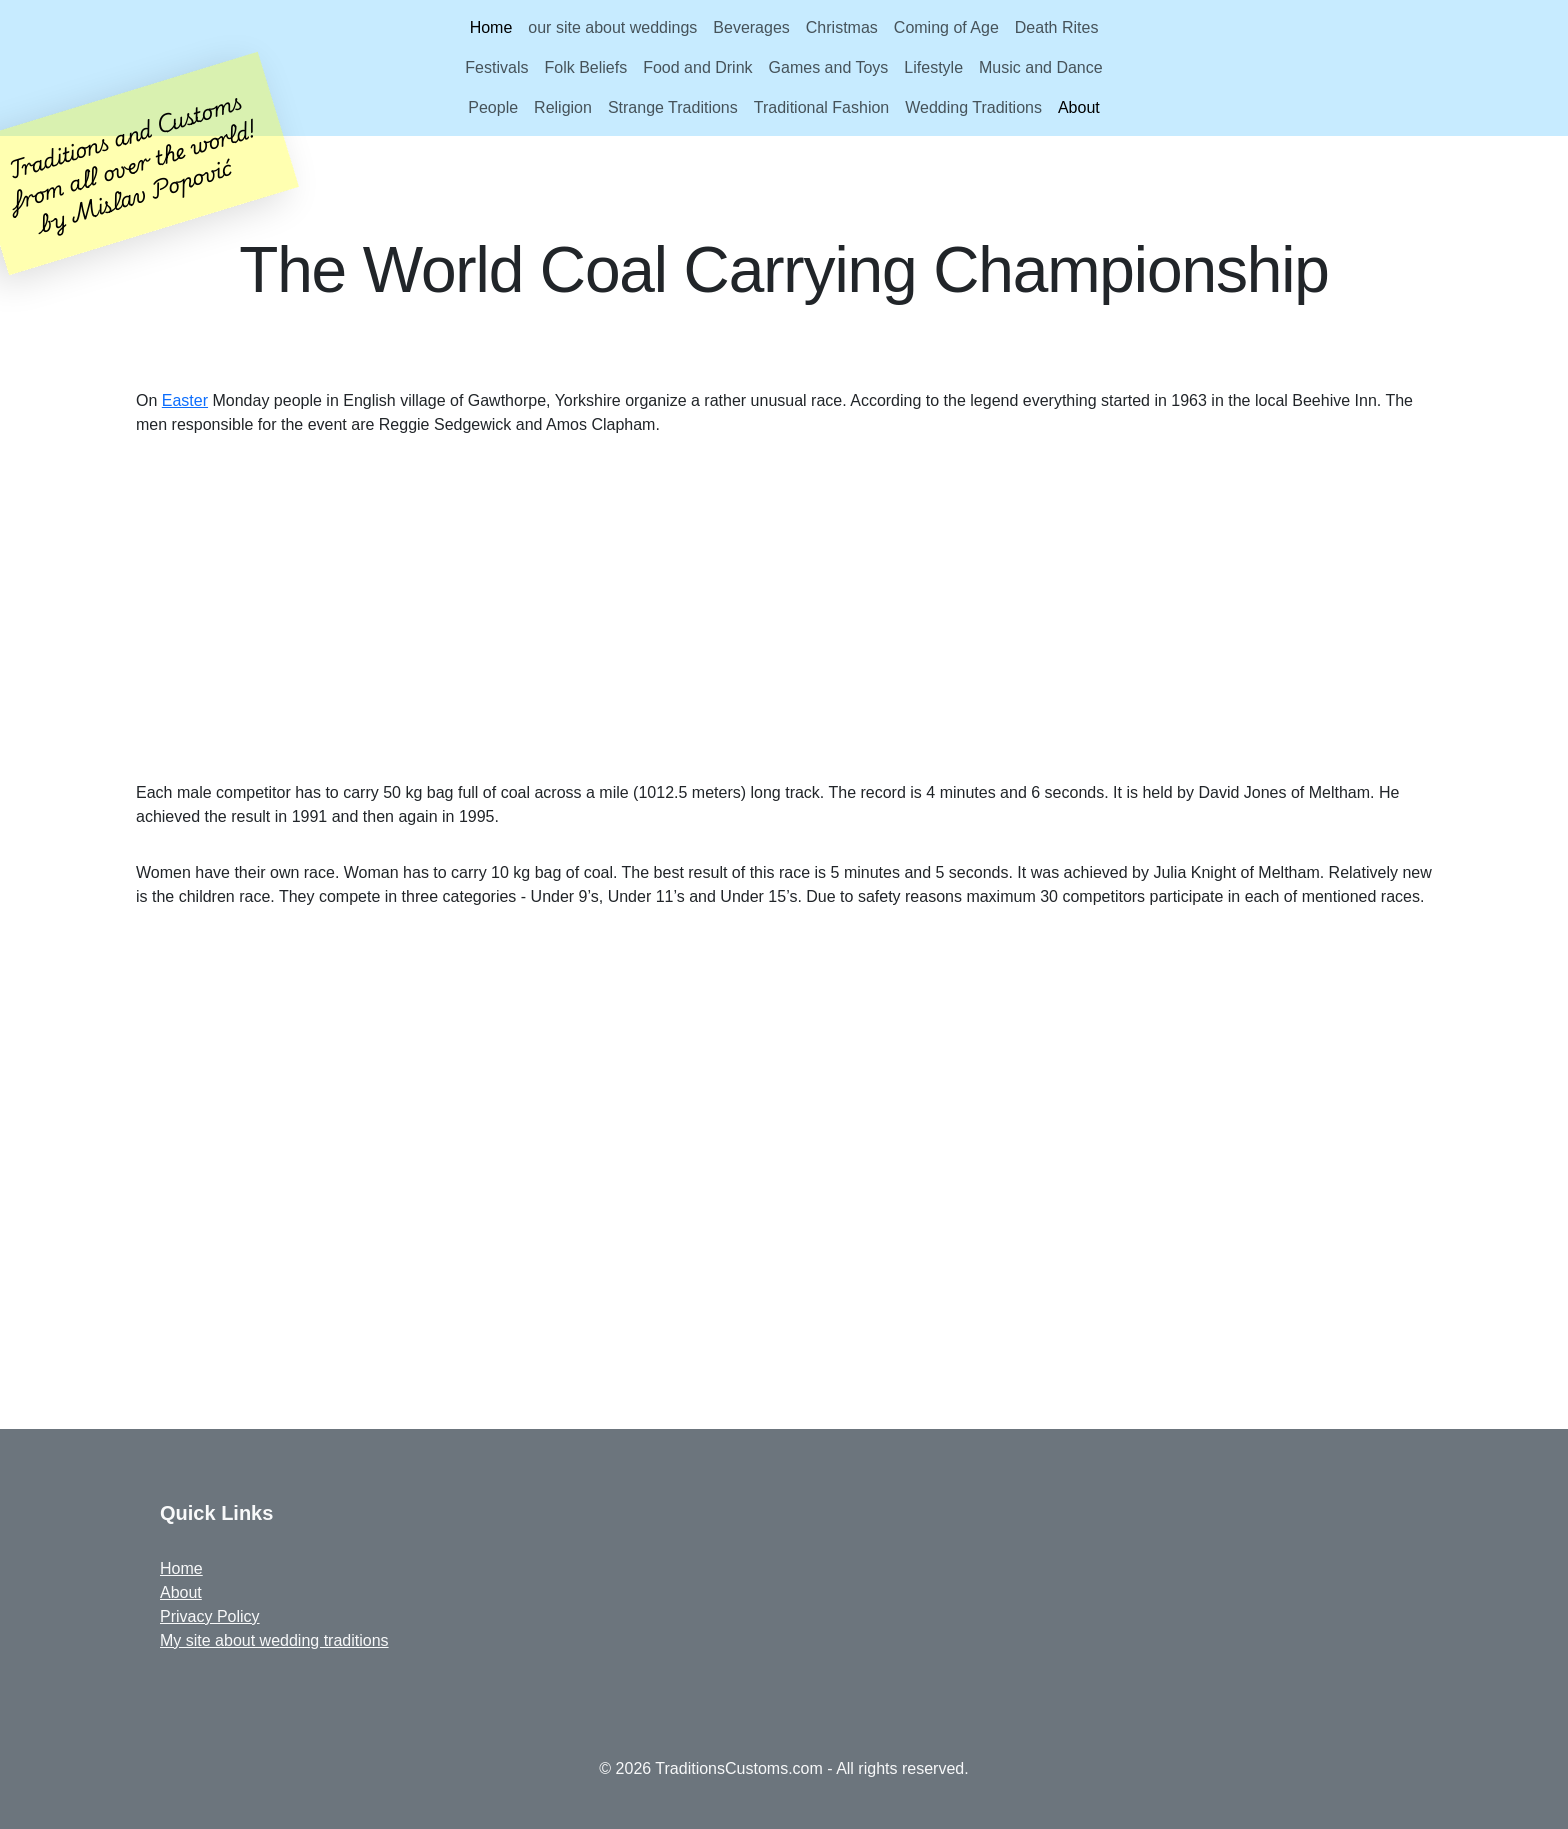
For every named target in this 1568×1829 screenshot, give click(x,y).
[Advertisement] (784, 609)
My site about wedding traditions (274, 1640)
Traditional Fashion (821, 107)
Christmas (842, 27)
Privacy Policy (210, 1616)
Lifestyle (933, 67)
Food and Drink (697, 67)
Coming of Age (946, 27)
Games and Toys (829, 67)
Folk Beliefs (585, 67)
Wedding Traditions (973, 107)
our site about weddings (612, 27)
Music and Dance (1041, 67)
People (493, 107)
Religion (563, 107)
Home (491, 27)
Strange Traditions (673, 107)
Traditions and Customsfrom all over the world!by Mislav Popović (132, 161)
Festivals (496, 67)
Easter (185, 400)
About (1079, 107)
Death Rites (1057, 27)
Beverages (751, 27)
